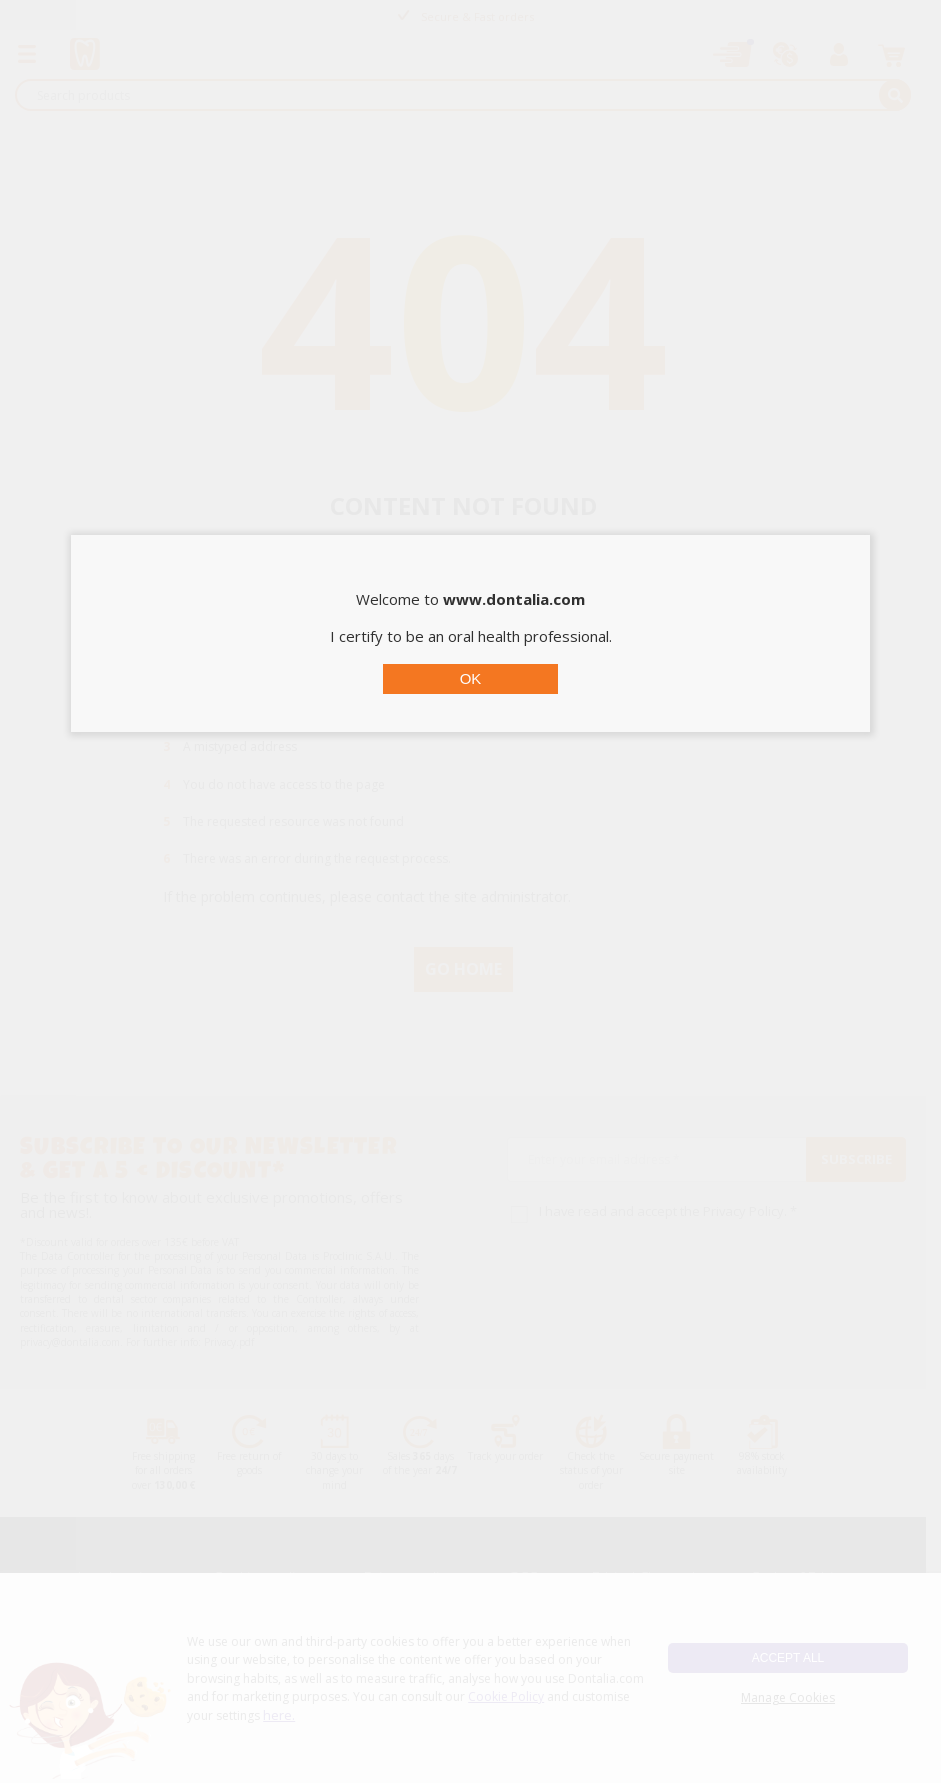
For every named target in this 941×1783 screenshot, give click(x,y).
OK (471, 678)
